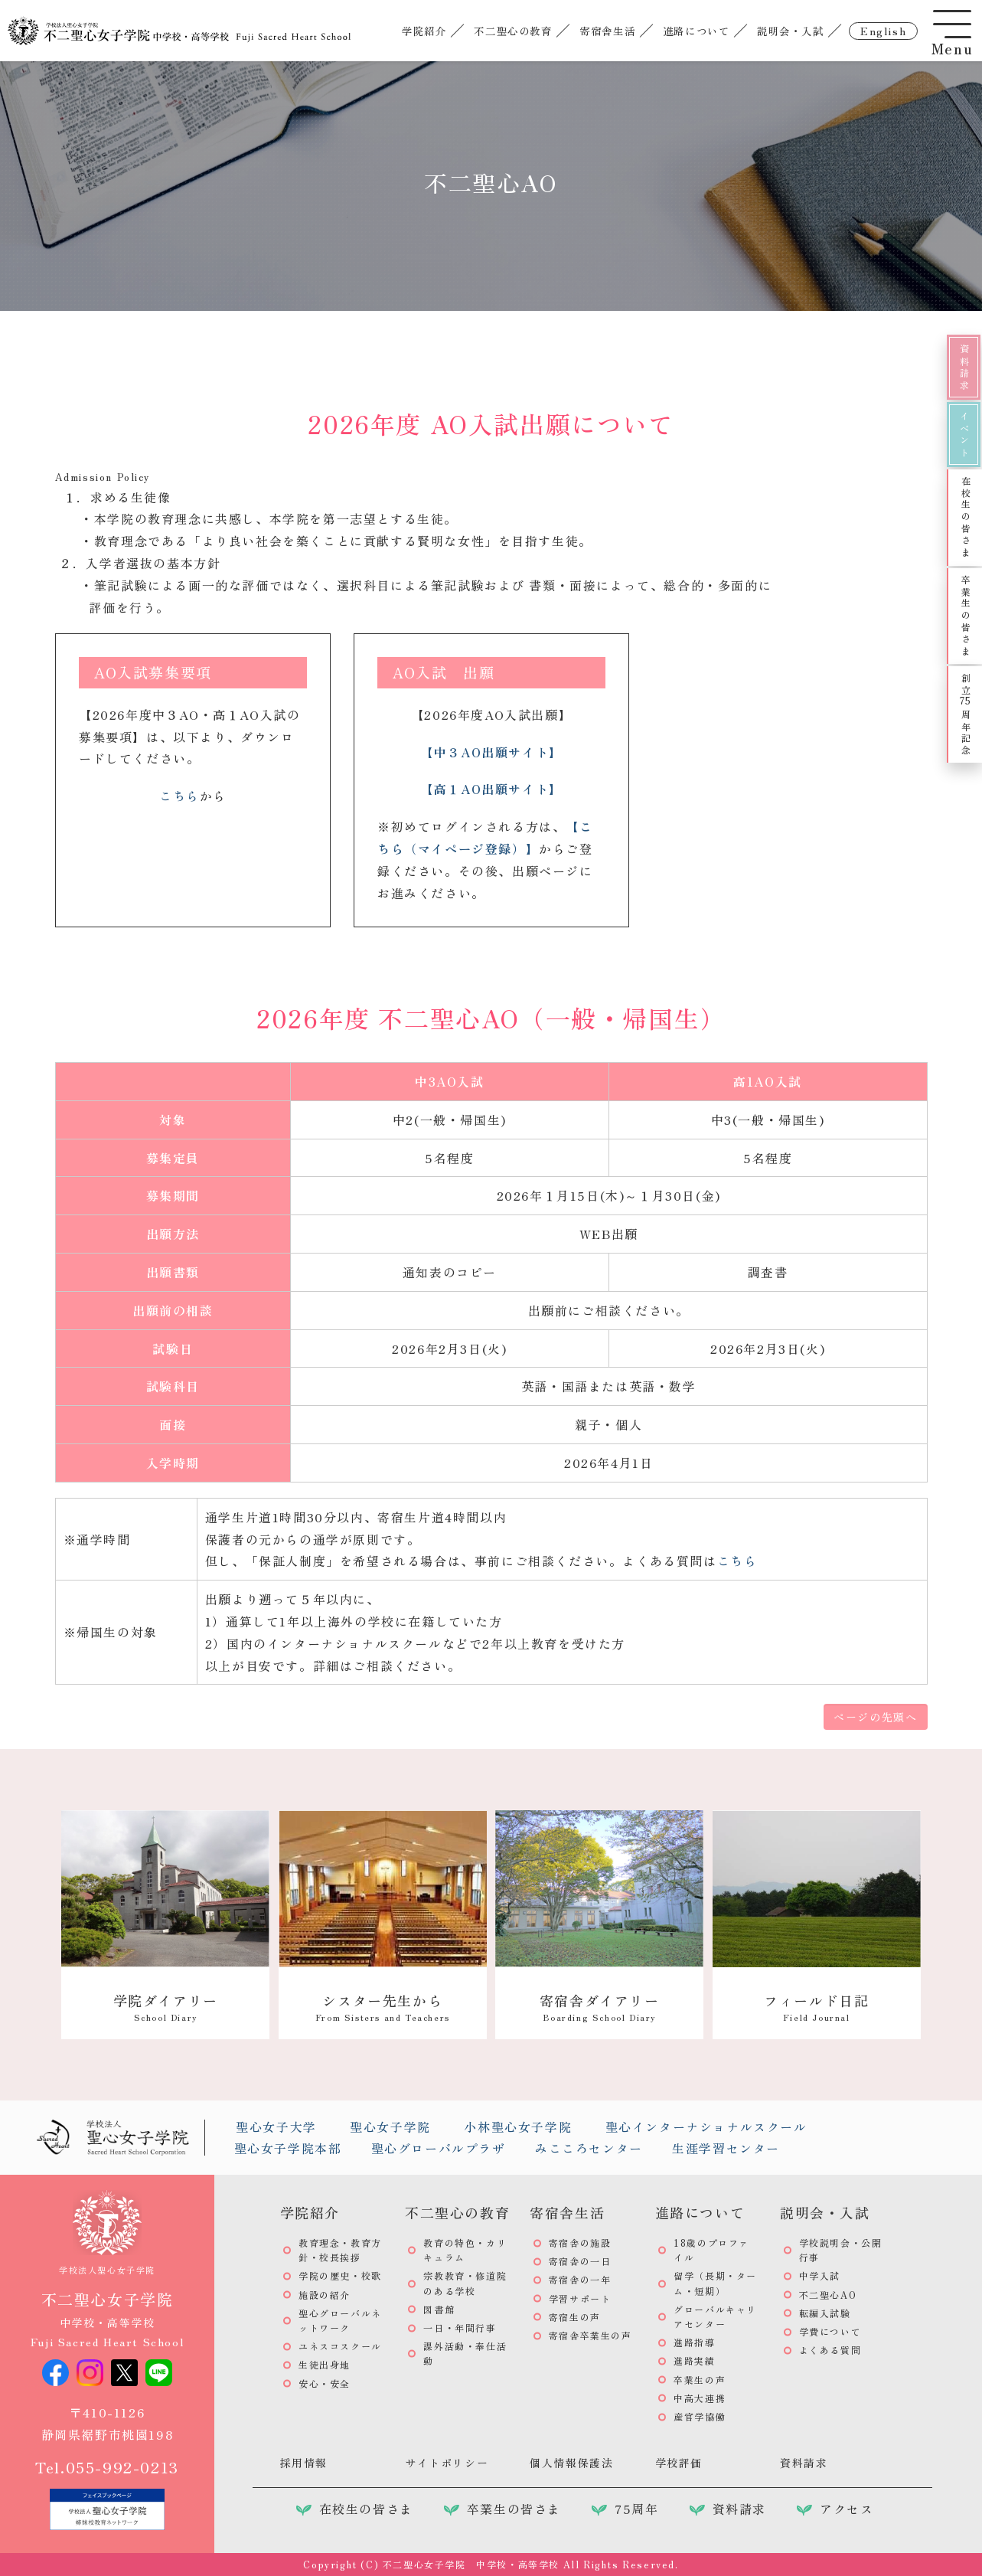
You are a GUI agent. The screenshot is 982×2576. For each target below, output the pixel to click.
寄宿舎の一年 (580, 2279)
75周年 (636, 2508)
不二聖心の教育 (513, 30)
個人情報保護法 (571, 2462)
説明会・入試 (790, 30)
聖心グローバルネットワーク (340, 2320)
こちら (178, 796)
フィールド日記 (816, 2006)
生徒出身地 (325, 2364)
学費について (830, 2331)
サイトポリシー (446, 2462)
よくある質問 (830, 2349)
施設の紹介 (325, 2294)
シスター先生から (382, 2006)
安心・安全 (325, 2383)
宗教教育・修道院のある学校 (465, 2282)
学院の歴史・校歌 (340, 2275)
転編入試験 (825, 2312)
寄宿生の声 (575, 2316)
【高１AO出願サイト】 (491, 789)
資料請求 (964, 367)
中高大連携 (700, 2397)
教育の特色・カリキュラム (465, 2250)
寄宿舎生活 (607, 30)
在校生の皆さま (965, 517)
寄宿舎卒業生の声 (590, 2335)
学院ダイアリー (165, 2006)
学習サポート (580, 2298)
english (883, 31)
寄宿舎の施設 (580, 2242)
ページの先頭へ (875, 1716)
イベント (964, 435)
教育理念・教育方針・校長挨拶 (340, 2250)
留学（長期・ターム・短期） (715, 2282)
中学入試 (819, 2275)
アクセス (846, 2508)
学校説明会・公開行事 (840, 2250)
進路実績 (694, 2360)
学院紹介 (424, 30)
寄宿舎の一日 (580, 2260)
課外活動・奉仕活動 (465, 2353)
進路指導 (694, 2342)
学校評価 (679, 2462)
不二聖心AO (828, 2294)
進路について (696, 30)
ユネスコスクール (340, 2345)
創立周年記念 (965, 714)
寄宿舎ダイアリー (600, 2006)
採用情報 (304, 2462)
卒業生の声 (700, 2379)
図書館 (439, 2309)
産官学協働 (700, 2416)
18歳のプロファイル (711, 2250)
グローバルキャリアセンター (715, 2316)
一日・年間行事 (459, 2327)
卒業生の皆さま (965, 616)
